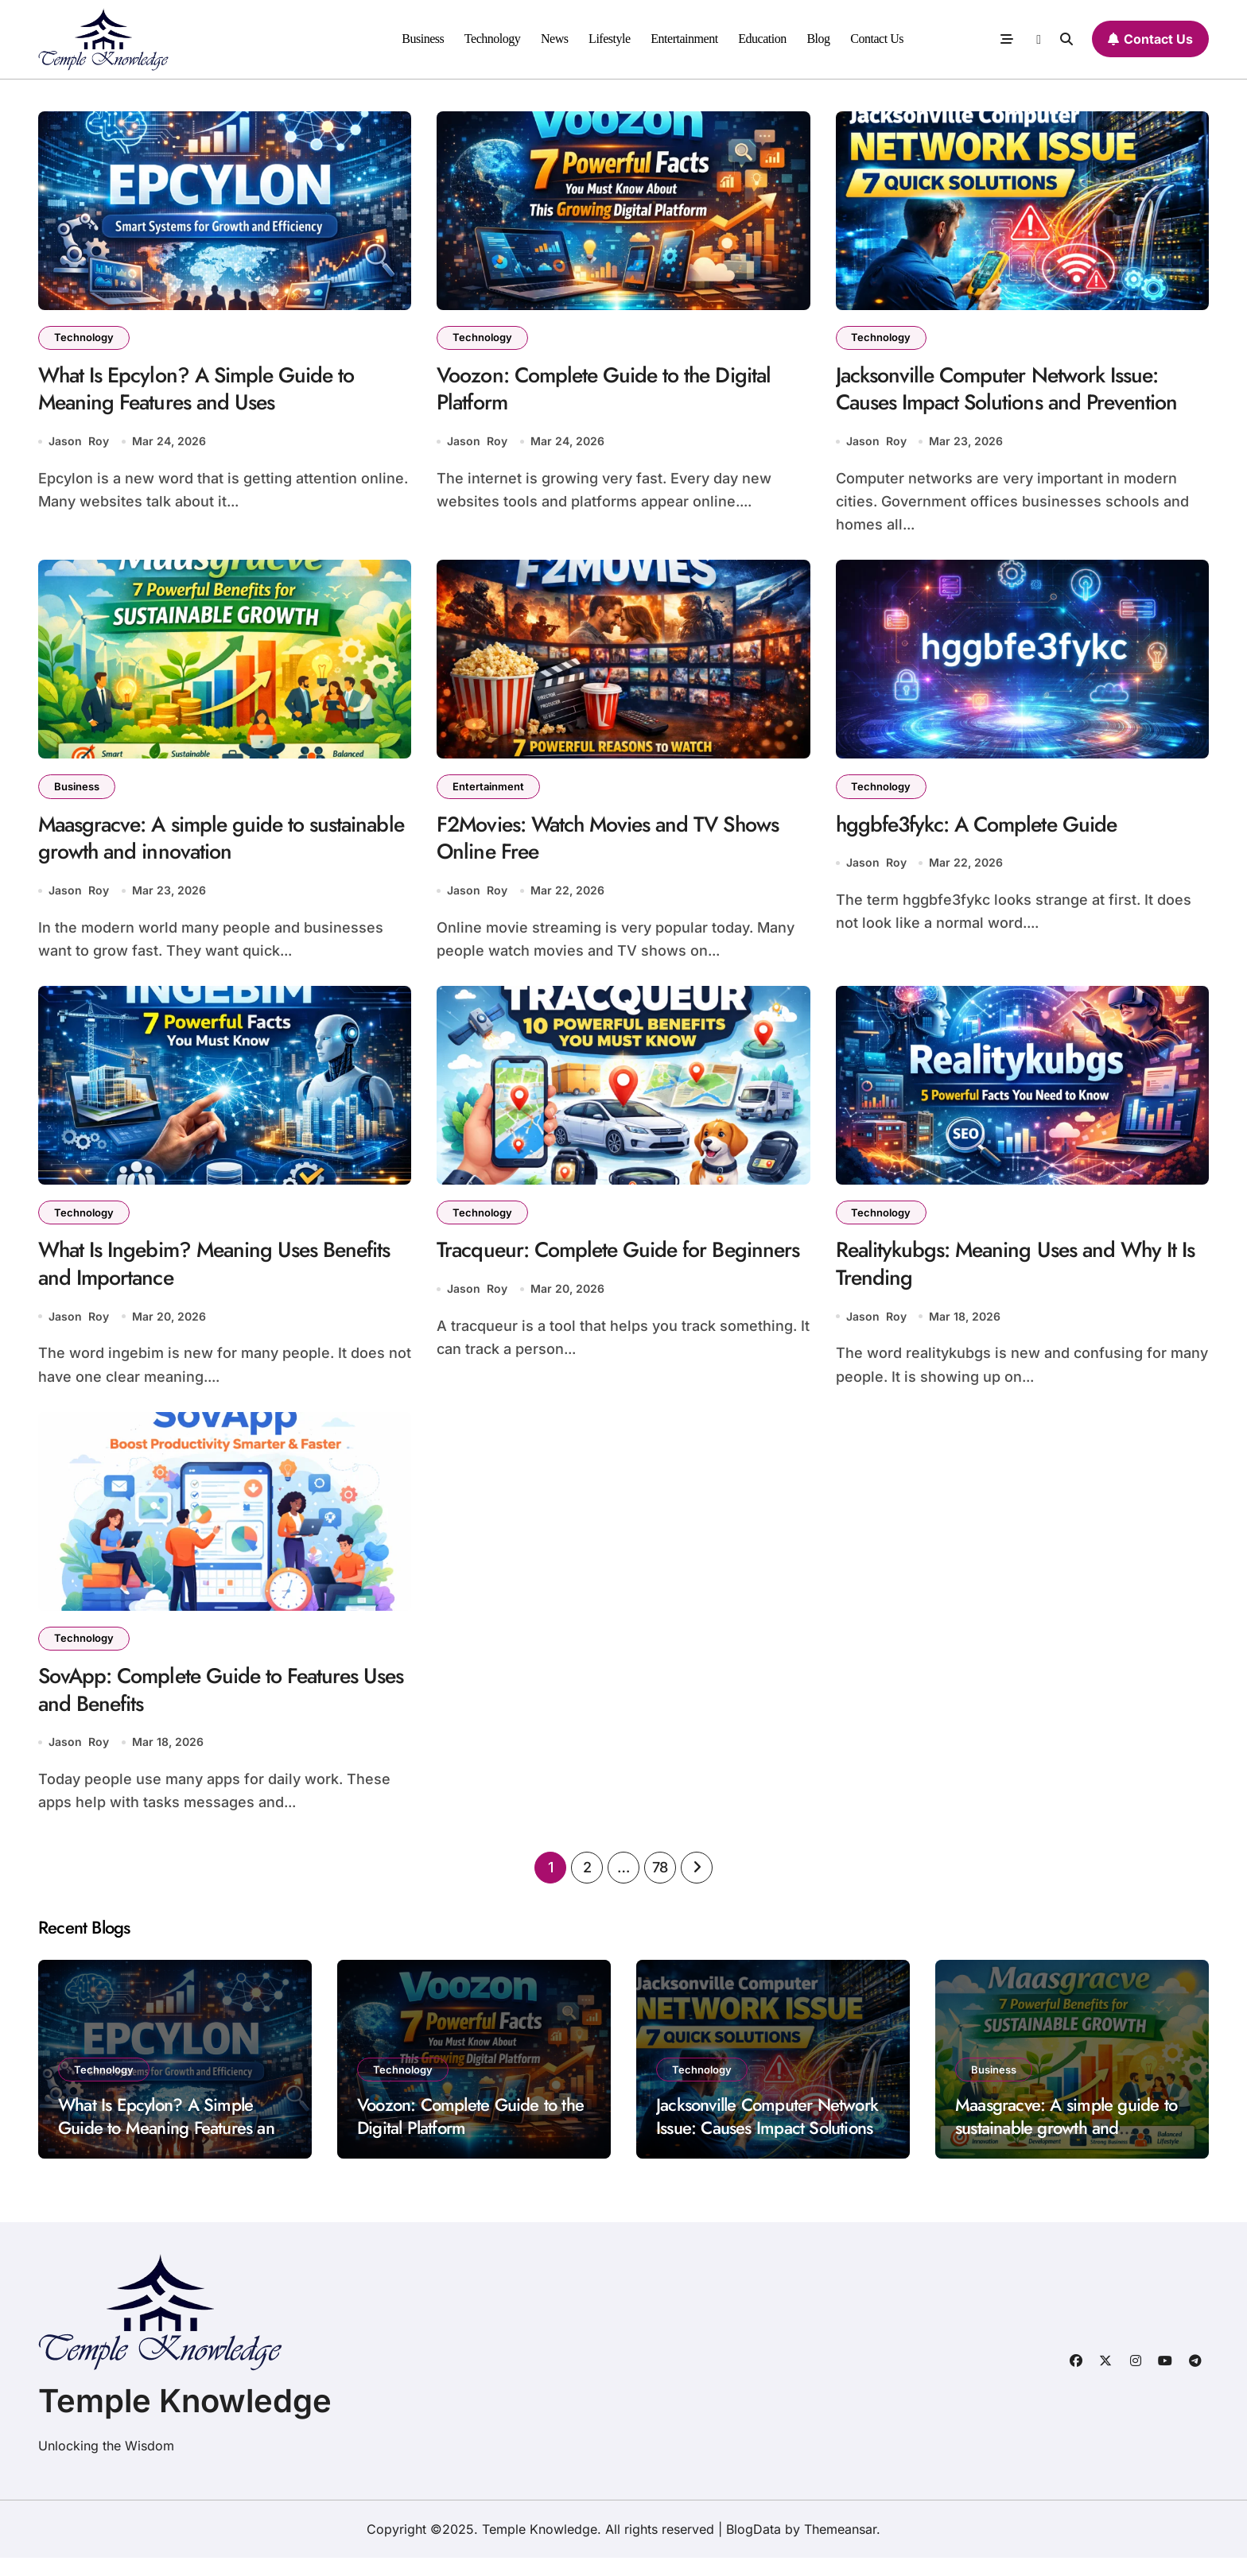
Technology (492, 38)
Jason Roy (79, 445)
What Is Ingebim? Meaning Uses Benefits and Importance (222, 1274)
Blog (817, 38)
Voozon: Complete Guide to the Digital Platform (612, 390)
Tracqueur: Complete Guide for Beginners (577, 1274)
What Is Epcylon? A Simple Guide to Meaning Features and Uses (202, 390)
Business (423, 38)
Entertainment (684, 38)
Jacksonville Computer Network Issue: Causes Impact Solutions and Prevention (1014, 390)
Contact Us (876, 38)
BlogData (753, 2547)
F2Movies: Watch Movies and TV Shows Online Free (617, 844)
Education (762, 38)
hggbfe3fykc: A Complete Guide (982, 829)
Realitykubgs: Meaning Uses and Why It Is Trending (1013, 1274)
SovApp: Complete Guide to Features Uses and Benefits (205, 1705)
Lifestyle (610, 38)
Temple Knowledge (185, 2418)
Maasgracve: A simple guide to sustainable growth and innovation (190, 844)
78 (660, 1885)
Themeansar (840, 2547)
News (555, 38)
